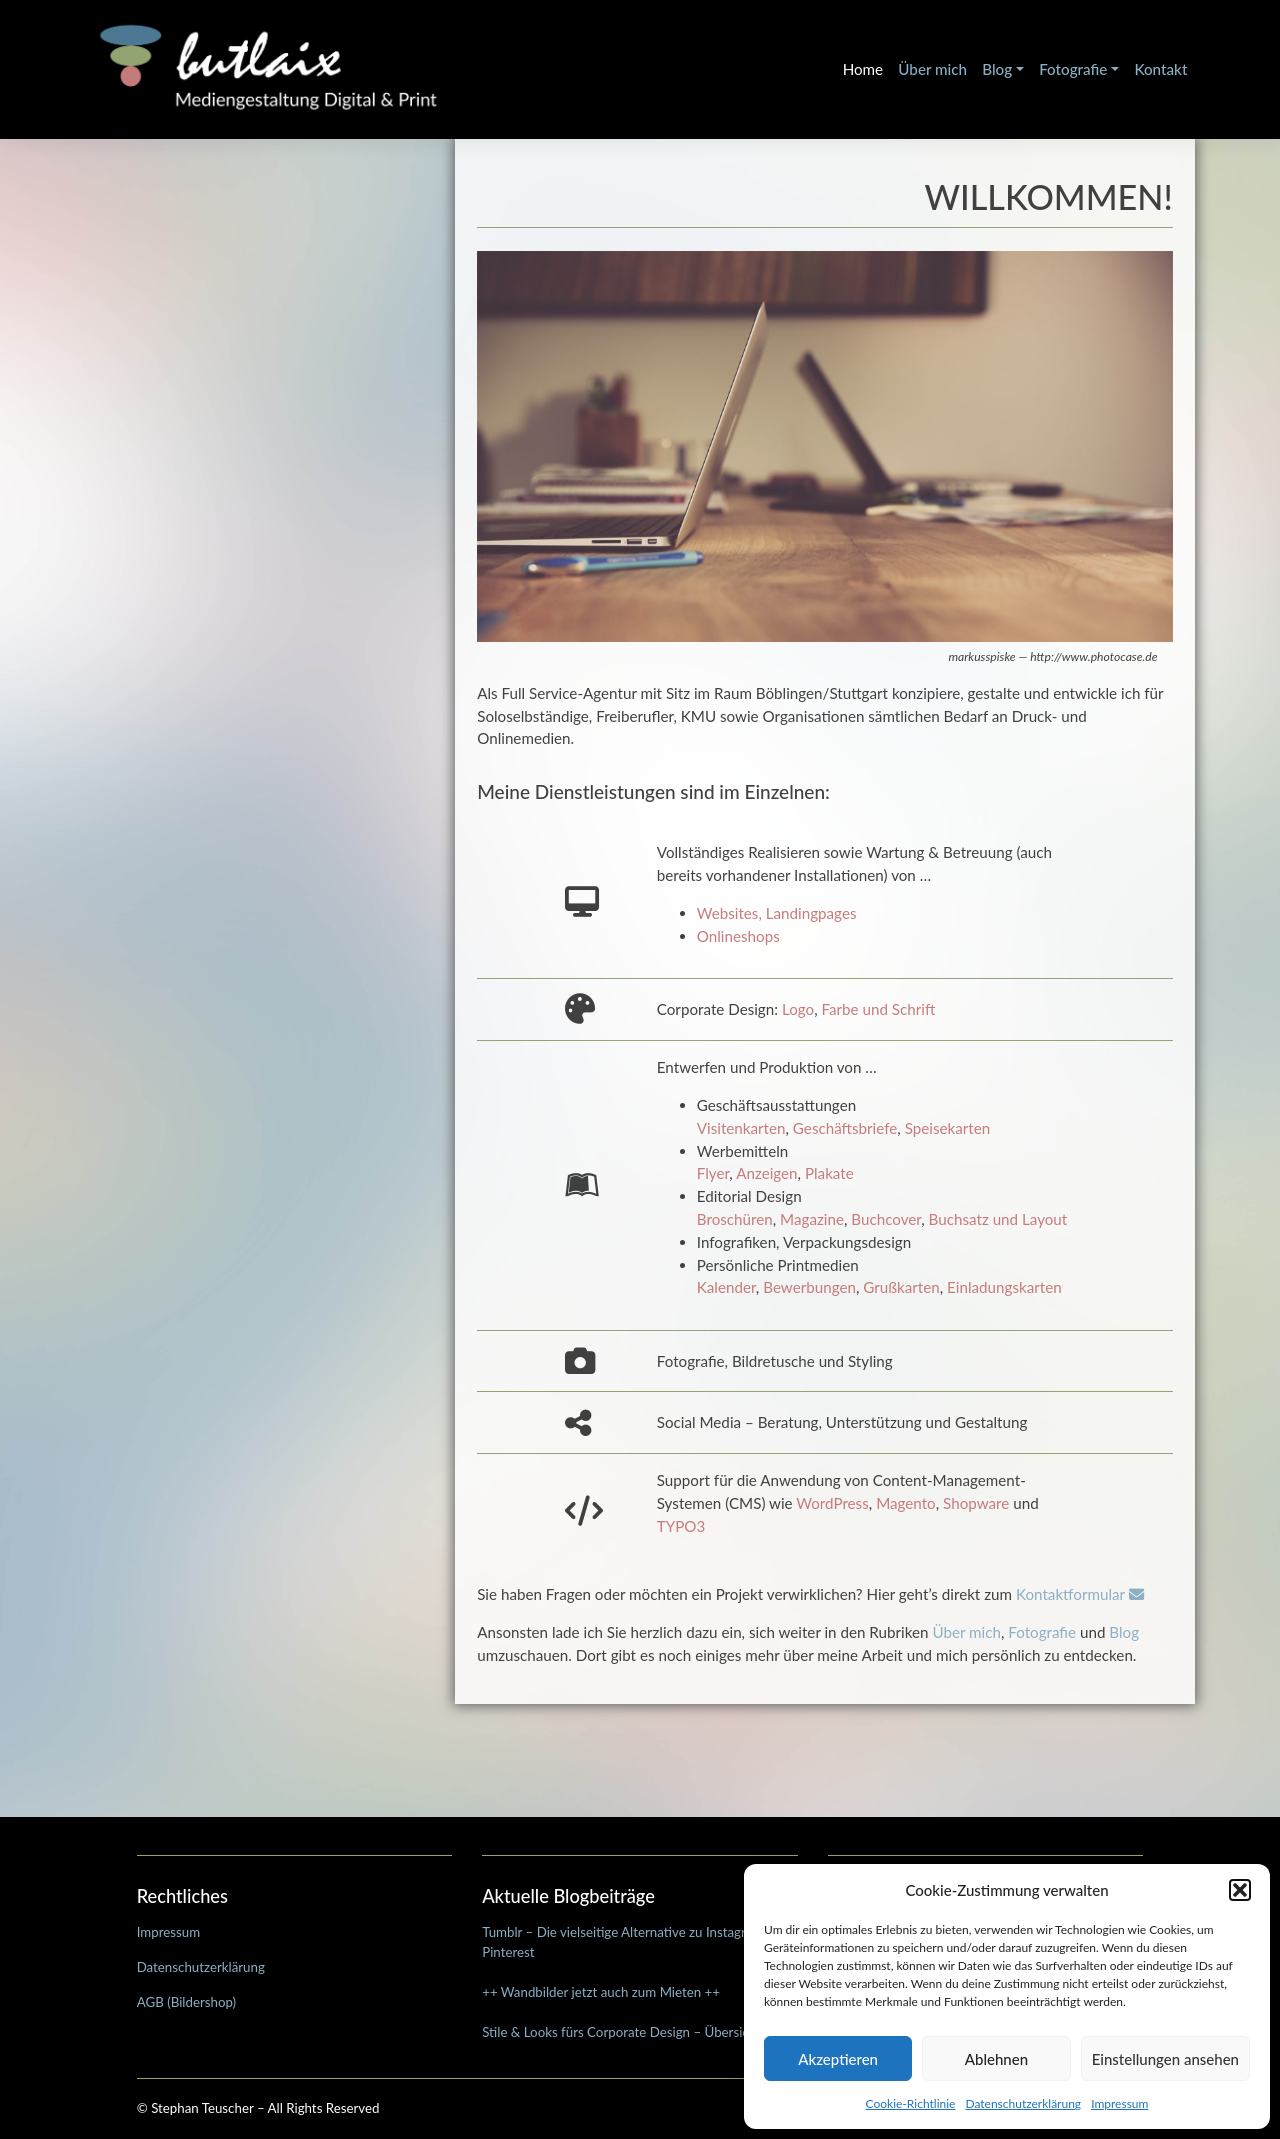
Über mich (932, 69)
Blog (997, 69)
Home (863, 69)
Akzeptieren (838, 2059)
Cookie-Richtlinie (911, 2103)
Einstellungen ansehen (1165, 2059)
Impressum (1119, 2103)
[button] (1240, 1890)
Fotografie (1073, 69)
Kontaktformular (1080, 1594)
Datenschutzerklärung (1023, 2103)
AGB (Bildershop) (186, 2002)
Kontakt (1160, 69)
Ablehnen (996, 2059)
